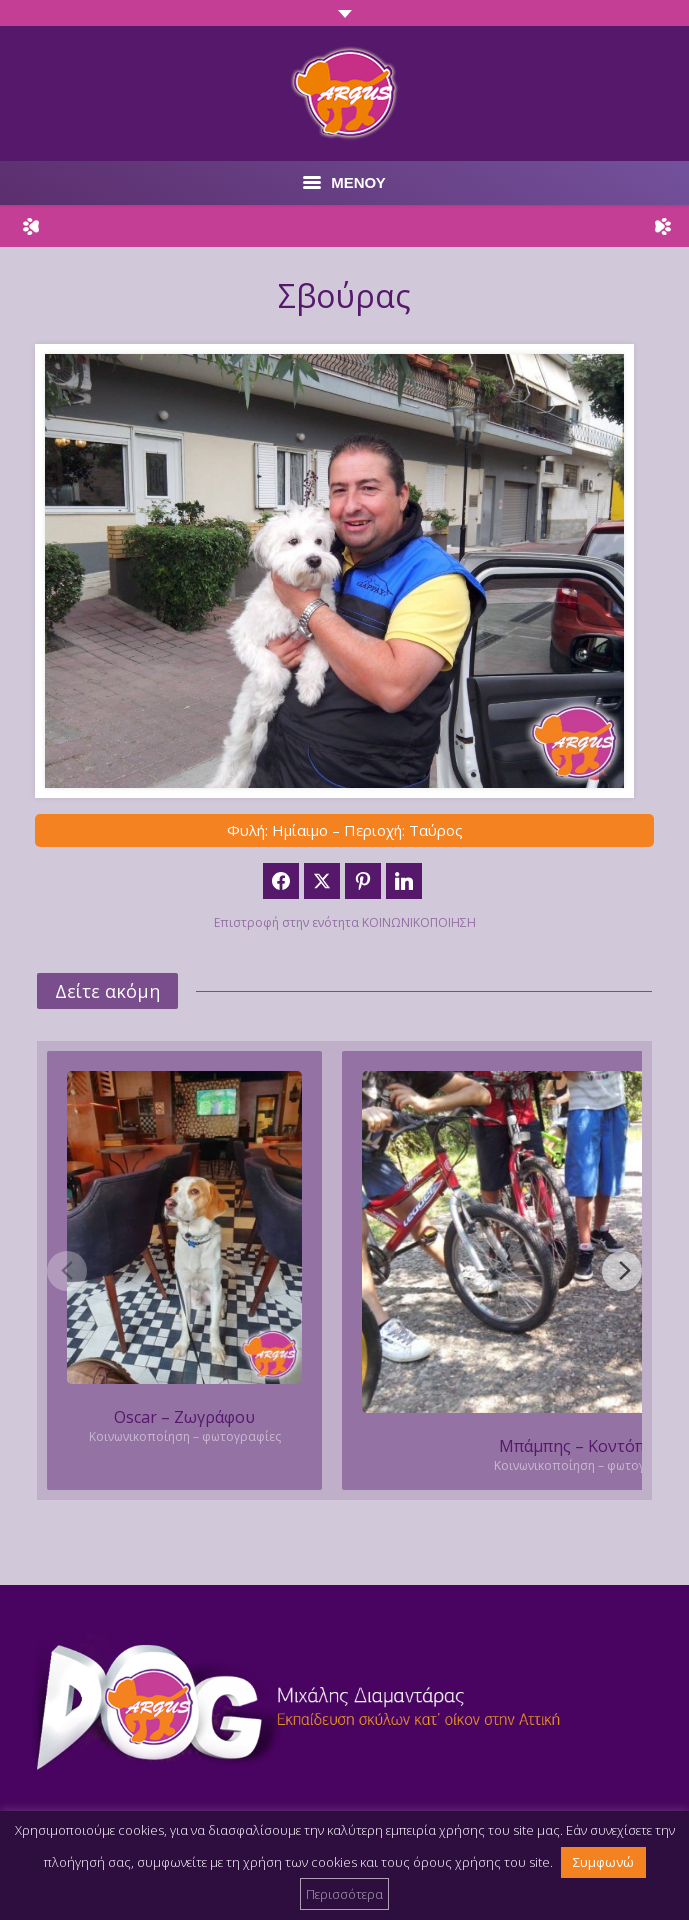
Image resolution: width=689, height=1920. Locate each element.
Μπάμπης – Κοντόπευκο (590, 1446)
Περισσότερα (344, 1894)
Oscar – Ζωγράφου (184, 1417)
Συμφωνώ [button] (603, 1862)
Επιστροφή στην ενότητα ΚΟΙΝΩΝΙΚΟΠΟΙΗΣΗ (345, 922)
